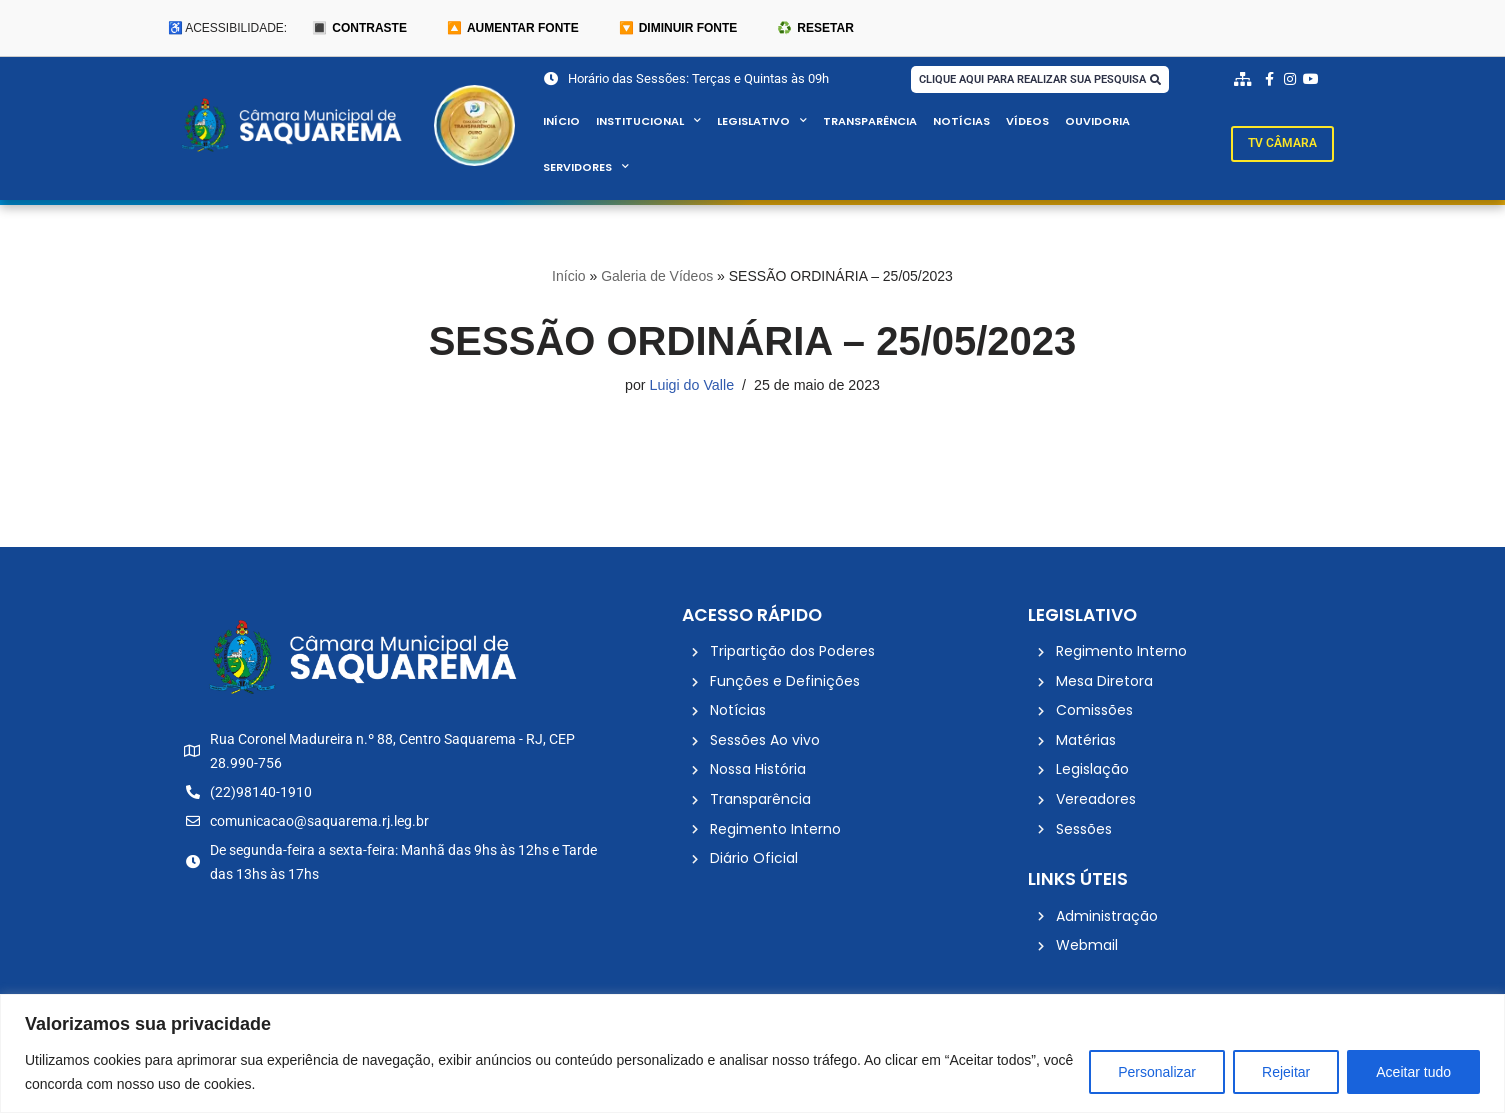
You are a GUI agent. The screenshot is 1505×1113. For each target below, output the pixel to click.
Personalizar (1157, 1072)
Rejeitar (1286, 1072)
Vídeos (1028, 122)
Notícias (961, 122)
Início (561, 122)
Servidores (586, 168)
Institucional (648, 122)
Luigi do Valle (691, 386)
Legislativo (762, 122)
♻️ (815, 28)
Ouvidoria (1099, 122)
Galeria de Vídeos (657, 277)
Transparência (870, 122)
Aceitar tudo (1413, 1072)
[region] (752, 1053)
